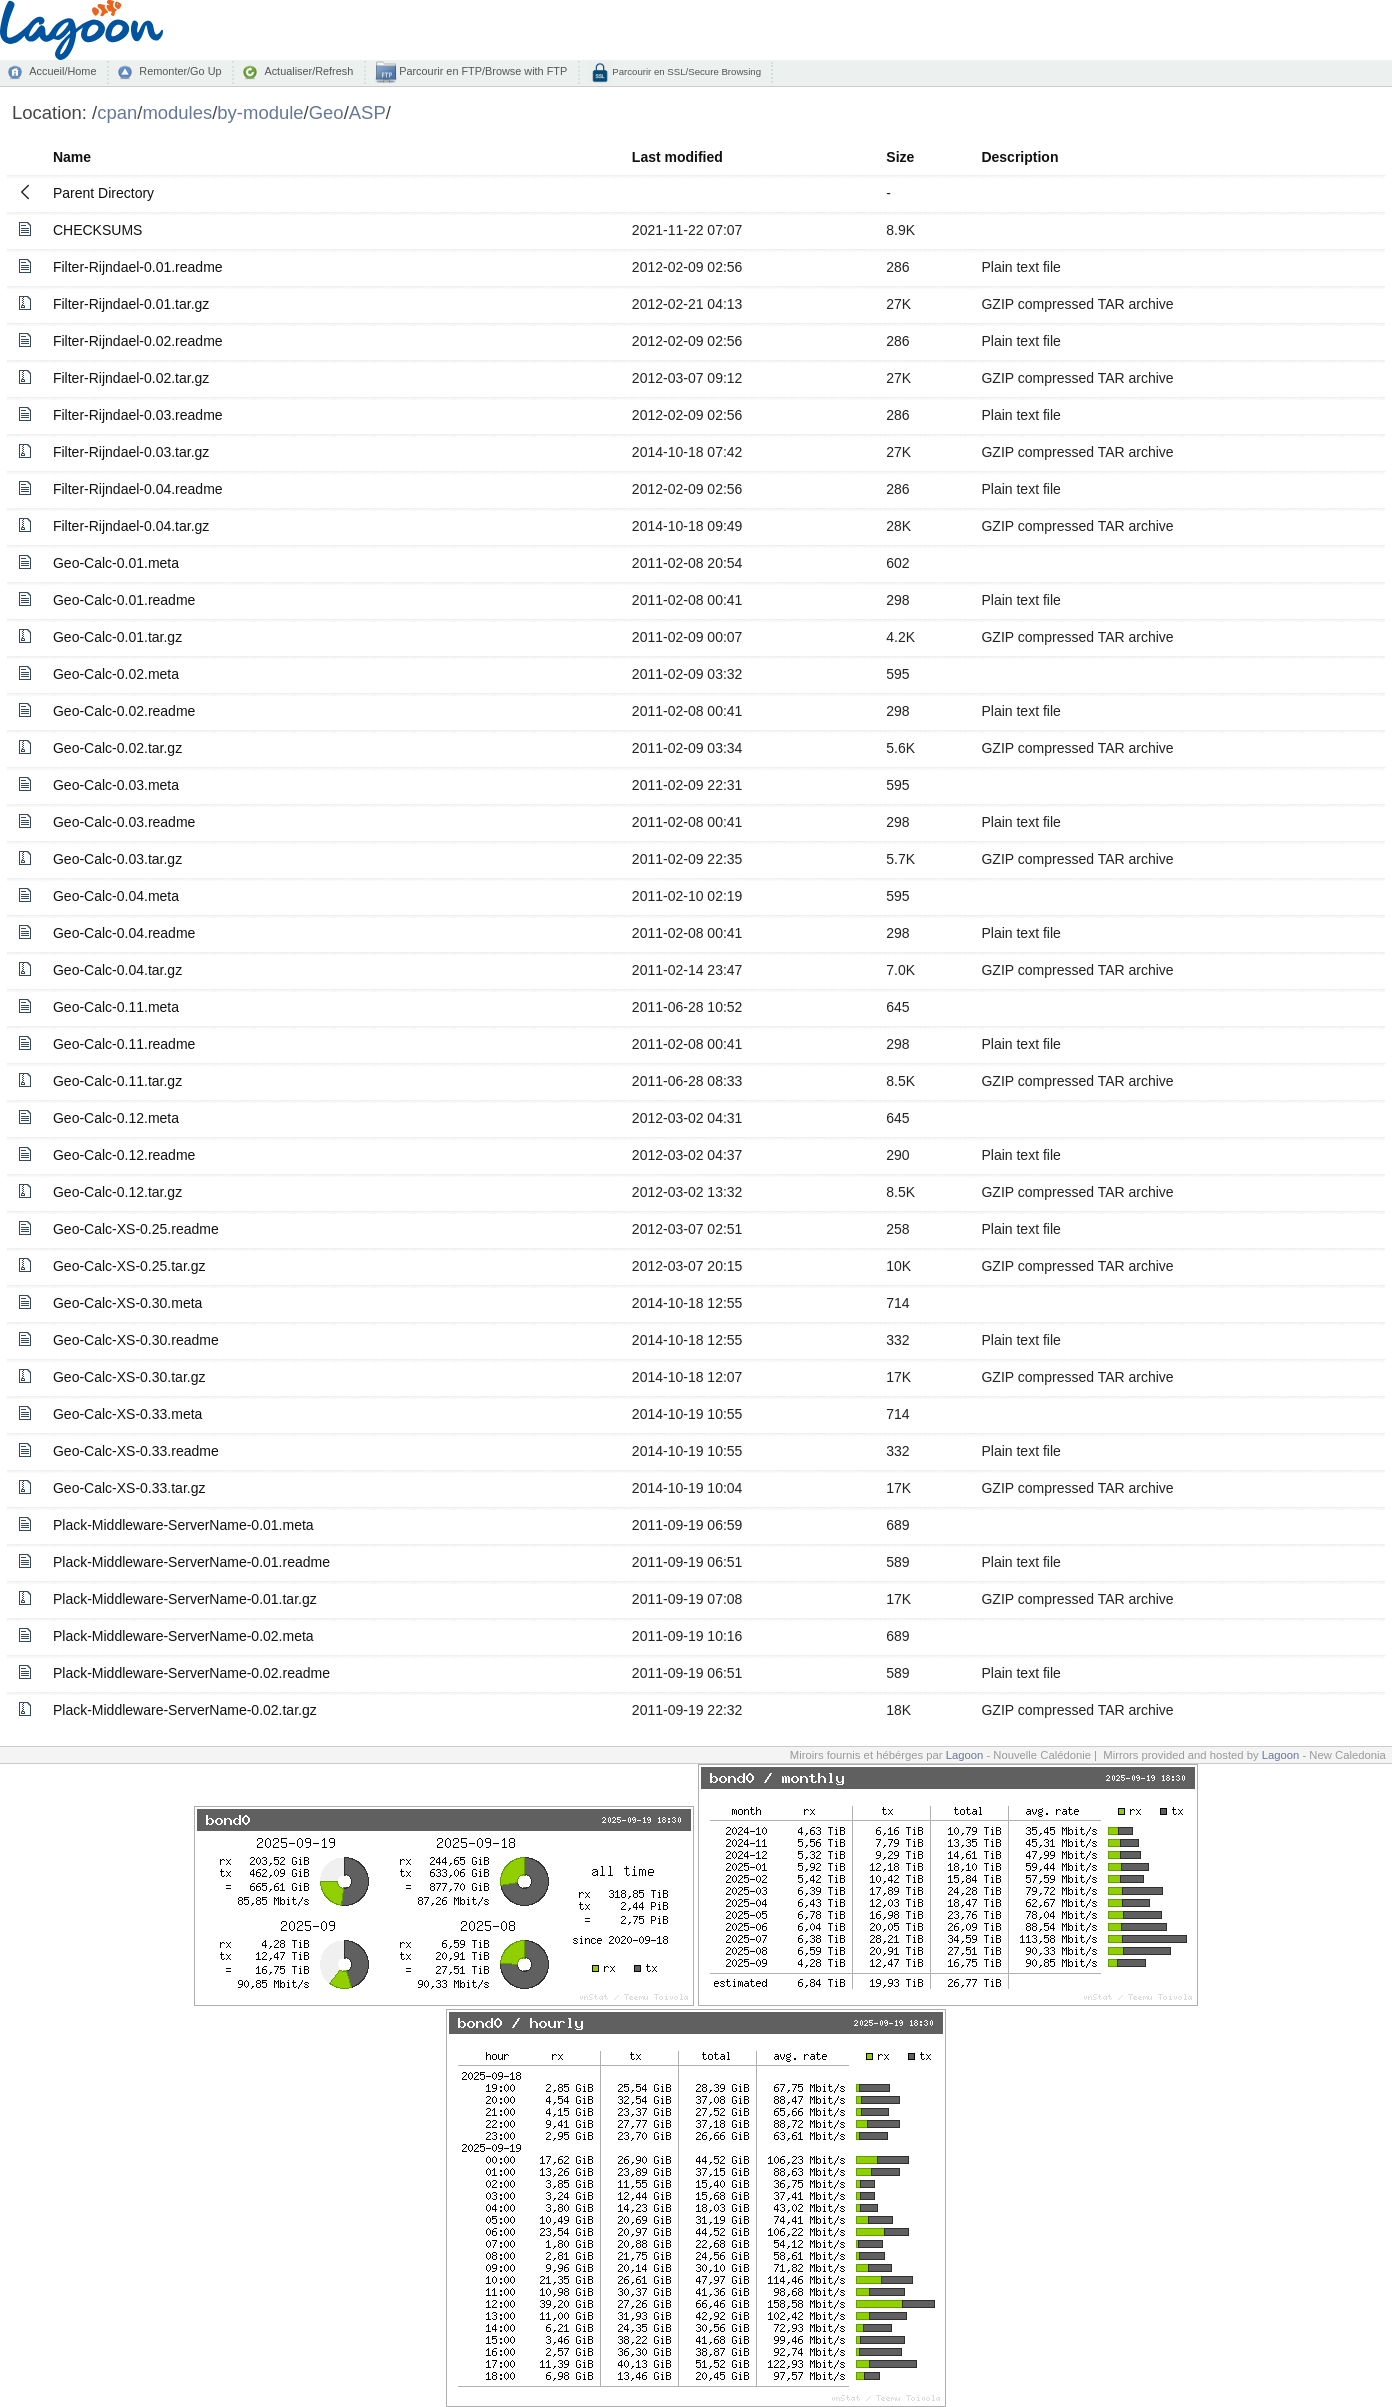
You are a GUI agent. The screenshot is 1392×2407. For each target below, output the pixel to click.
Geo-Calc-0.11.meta (116, 1007)
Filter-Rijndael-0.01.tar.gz (131, 304)
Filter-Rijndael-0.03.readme (138, 415)
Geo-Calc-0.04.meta (116, 896)
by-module (260, 112)
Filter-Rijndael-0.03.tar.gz (131, 452)
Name (72, 157)
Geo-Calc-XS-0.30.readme (136, 1340)
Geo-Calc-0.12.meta (116, 1118)
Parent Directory (103, 193)
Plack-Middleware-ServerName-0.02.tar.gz (185, 1710)
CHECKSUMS (97, 230)
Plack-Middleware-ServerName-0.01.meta (183, 1525)
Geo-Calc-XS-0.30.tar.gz (129, 1377)
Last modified (677, 157)
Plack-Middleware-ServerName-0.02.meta (183, 1636)
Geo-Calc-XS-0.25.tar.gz (129, 1266)
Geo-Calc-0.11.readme (124, 1044)
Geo (326, 112)
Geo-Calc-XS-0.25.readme (136, 1229)
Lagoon (965, 1755)
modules (177, 112)
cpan (117, 112)
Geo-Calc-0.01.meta (116, 563)
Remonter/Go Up (180, 71)
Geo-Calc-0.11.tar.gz (117, 1081)
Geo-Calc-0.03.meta (116, 785)
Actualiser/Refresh (308, 71)
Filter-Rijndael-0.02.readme (138, 341)
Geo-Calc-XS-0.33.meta (127, 1414)
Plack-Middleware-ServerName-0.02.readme (191, 1673)
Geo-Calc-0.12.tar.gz (117, 1192)
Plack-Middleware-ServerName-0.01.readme (191, 1562)
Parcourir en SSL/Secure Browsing (685, 71)
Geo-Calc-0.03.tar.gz (117, 859)
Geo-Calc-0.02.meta (116, 674)
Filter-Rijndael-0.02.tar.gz (131, 378)
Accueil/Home (62, 71)
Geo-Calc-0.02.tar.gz (117, 748)
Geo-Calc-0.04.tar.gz (117, 970)
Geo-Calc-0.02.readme (124, 711)
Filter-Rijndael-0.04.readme (138, 489)
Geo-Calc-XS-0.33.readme (136, 1451)
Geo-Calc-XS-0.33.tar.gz (129, 1488)
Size (900, 157)
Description (1019, 157)
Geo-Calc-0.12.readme (124, 1155)
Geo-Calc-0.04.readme (124, 933)
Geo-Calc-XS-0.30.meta (127, 1303)
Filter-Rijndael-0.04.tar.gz (131, 526)
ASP (367, 112)
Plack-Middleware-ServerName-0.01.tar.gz (185, 1599)
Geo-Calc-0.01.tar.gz (117, 637)
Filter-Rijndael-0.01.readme (138, 267)
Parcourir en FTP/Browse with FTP (481, 71)
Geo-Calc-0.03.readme (124, 822)
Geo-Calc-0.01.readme (124, 600)
